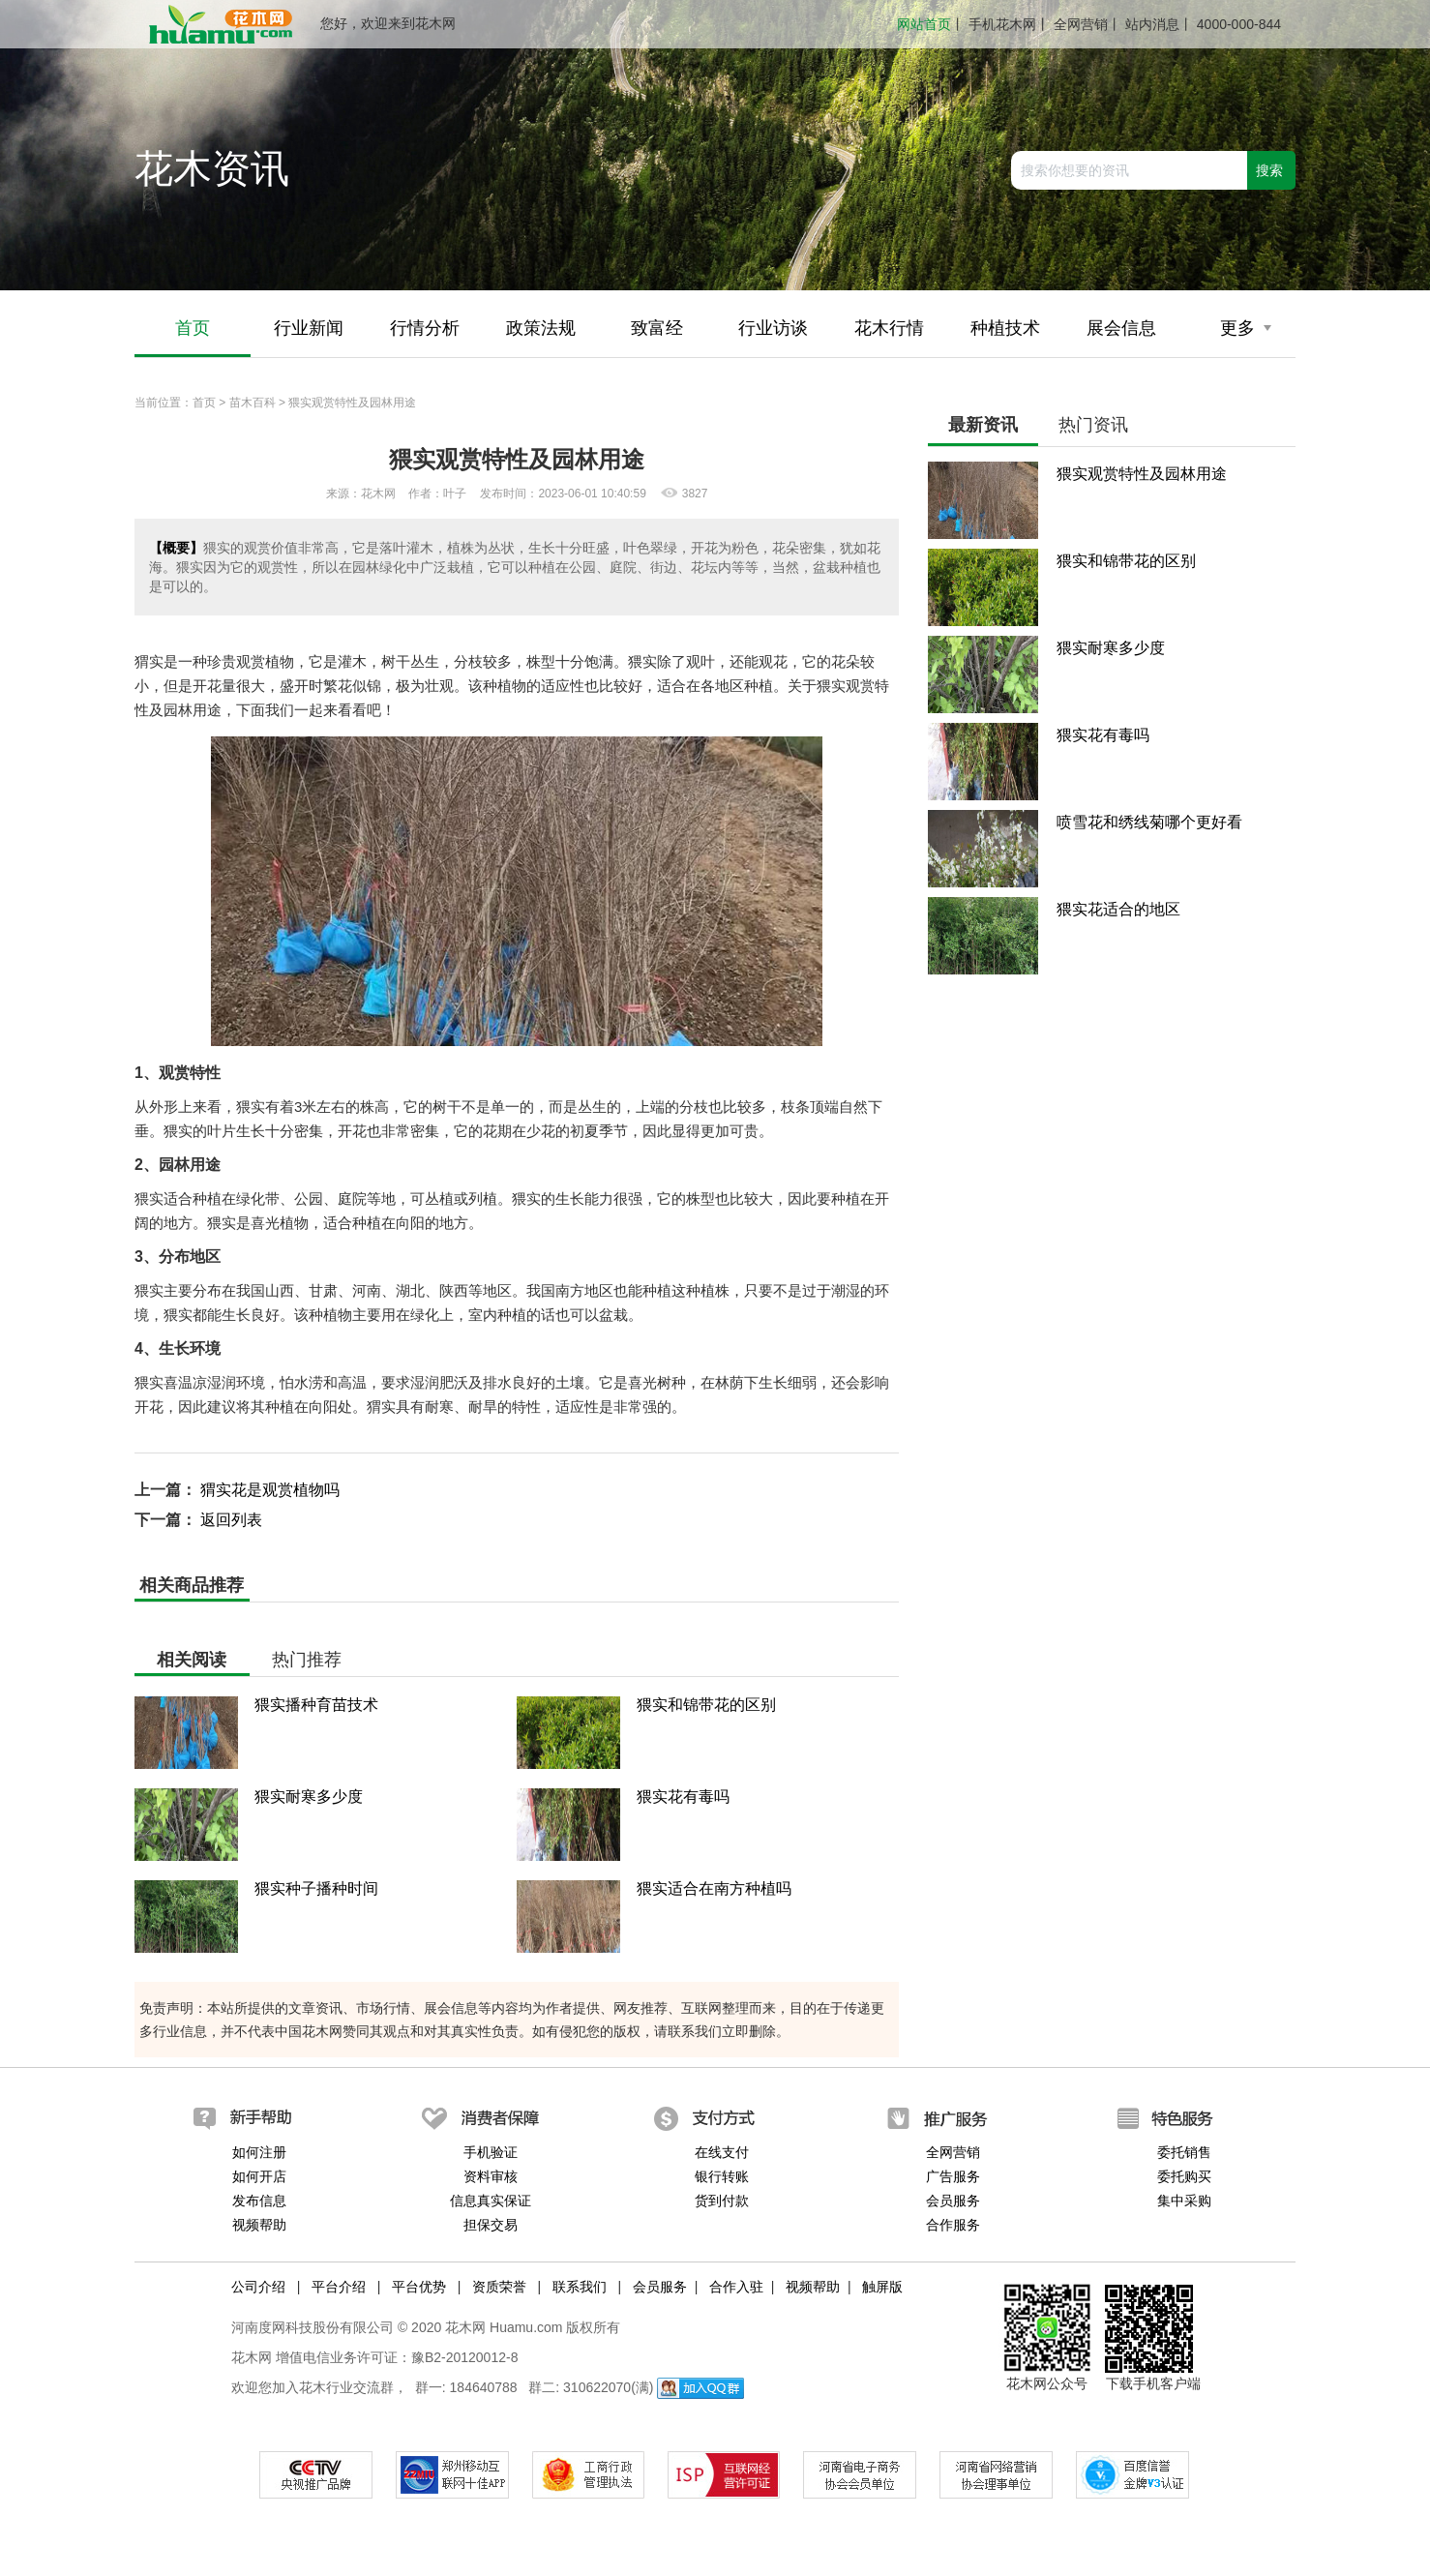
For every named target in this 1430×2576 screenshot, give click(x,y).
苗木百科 (252, 402)
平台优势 (419, 2286)
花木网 (251, 2357)
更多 (1245, 328)
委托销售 (1184, 2152)
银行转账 (722, 2176)
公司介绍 (258, 2286)
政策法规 (541, 328)
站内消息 (1152, 24)
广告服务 (953, 2176)
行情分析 (425, 328)
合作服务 (953, 2224)
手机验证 (490, 2152)
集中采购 (1184, 2200)
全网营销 (1081, 24)
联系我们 (579, 2286)
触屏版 (882, 2286)
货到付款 (722, 2200)
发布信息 (259, 2200)
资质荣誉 (499, 2286)
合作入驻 (736, 2286)
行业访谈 (773, 328)
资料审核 (490, 2176)
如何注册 (259, 2152)
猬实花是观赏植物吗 (270, 1490)
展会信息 (1121, 328)
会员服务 (953, 2200)
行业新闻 (308, 328)
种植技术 (1005, 328)
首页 (192, 328)
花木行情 (889, 328)
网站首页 (924, 24)
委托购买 (1184, 2176)
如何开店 (259, 2176)
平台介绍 (339, 2286)
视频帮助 (259, 2224)
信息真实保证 (490, 2200)
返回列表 (231, 1520)
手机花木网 (1002, 24)
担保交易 (490, 2224)
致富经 (657, 328)
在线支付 (722, 2152)
